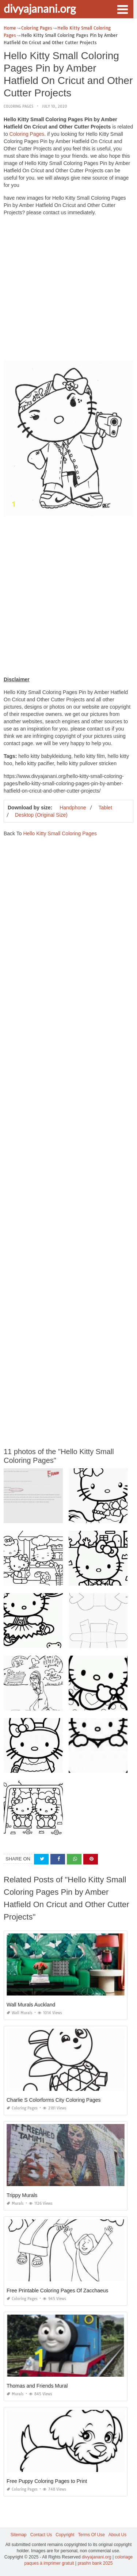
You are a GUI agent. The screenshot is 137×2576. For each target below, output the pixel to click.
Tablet (105, 807)
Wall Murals (20, 2012)
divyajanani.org (40, 8)
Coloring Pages (18, 106)
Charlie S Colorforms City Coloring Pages (54, 2100)
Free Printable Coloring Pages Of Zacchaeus (58, 2290)
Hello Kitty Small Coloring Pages (60, 833)
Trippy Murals (22, 2195)
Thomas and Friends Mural (37, 2386)
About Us (117, 2534)
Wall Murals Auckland (31, 2005)
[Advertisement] (68, 290)
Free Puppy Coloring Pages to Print (47, 2481)
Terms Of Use (91, 2534)
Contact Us (41, 2534)
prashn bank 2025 (95, 2563)
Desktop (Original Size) (41, 815)
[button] (122, 9)
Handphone (73, 807)
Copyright (65, 2534)
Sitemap (19, 2534)
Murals (15, 2203)
